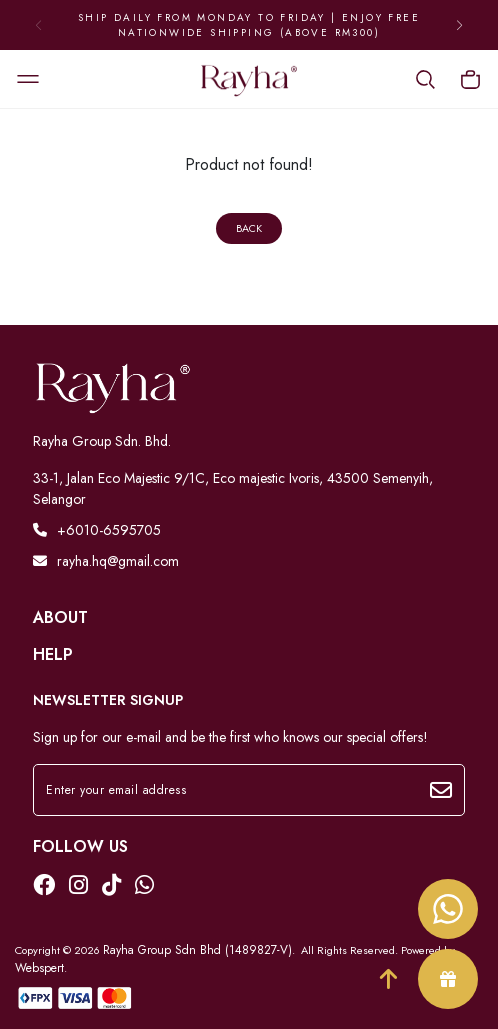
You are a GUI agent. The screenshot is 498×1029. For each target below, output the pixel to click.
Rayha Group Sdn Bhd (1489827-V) (197, 950)
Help (53, 655)
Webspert (39, 968)
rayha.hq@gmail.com (106, 561)
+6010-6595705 (97, 530)
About (60, 618)
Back (249, 228)
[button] (459, 25)
